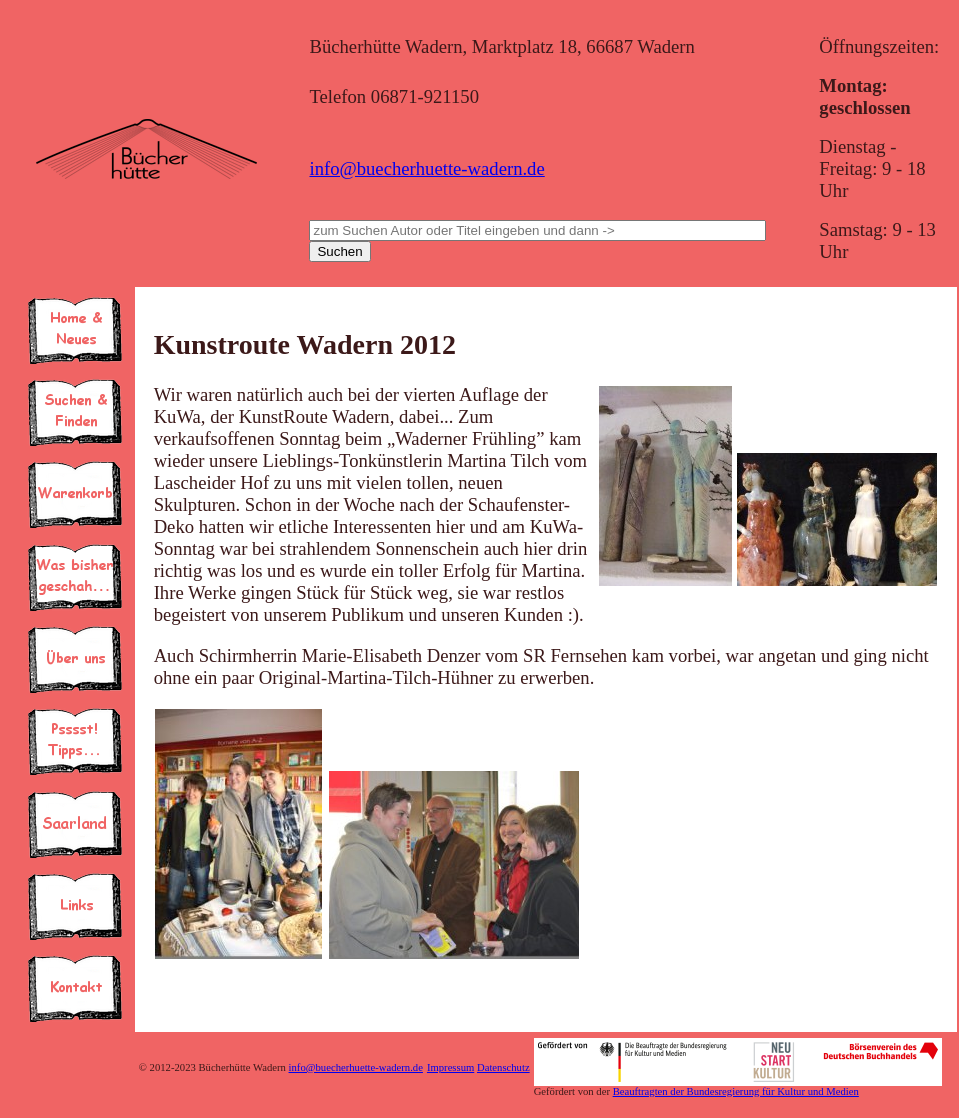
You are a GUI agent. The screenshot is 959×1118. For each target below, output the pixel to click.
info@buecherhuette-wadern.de (426, 168)
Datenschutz (503, 1067)
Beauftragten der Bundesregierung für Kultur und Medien (736, 1091)
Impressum (450, 1067)
